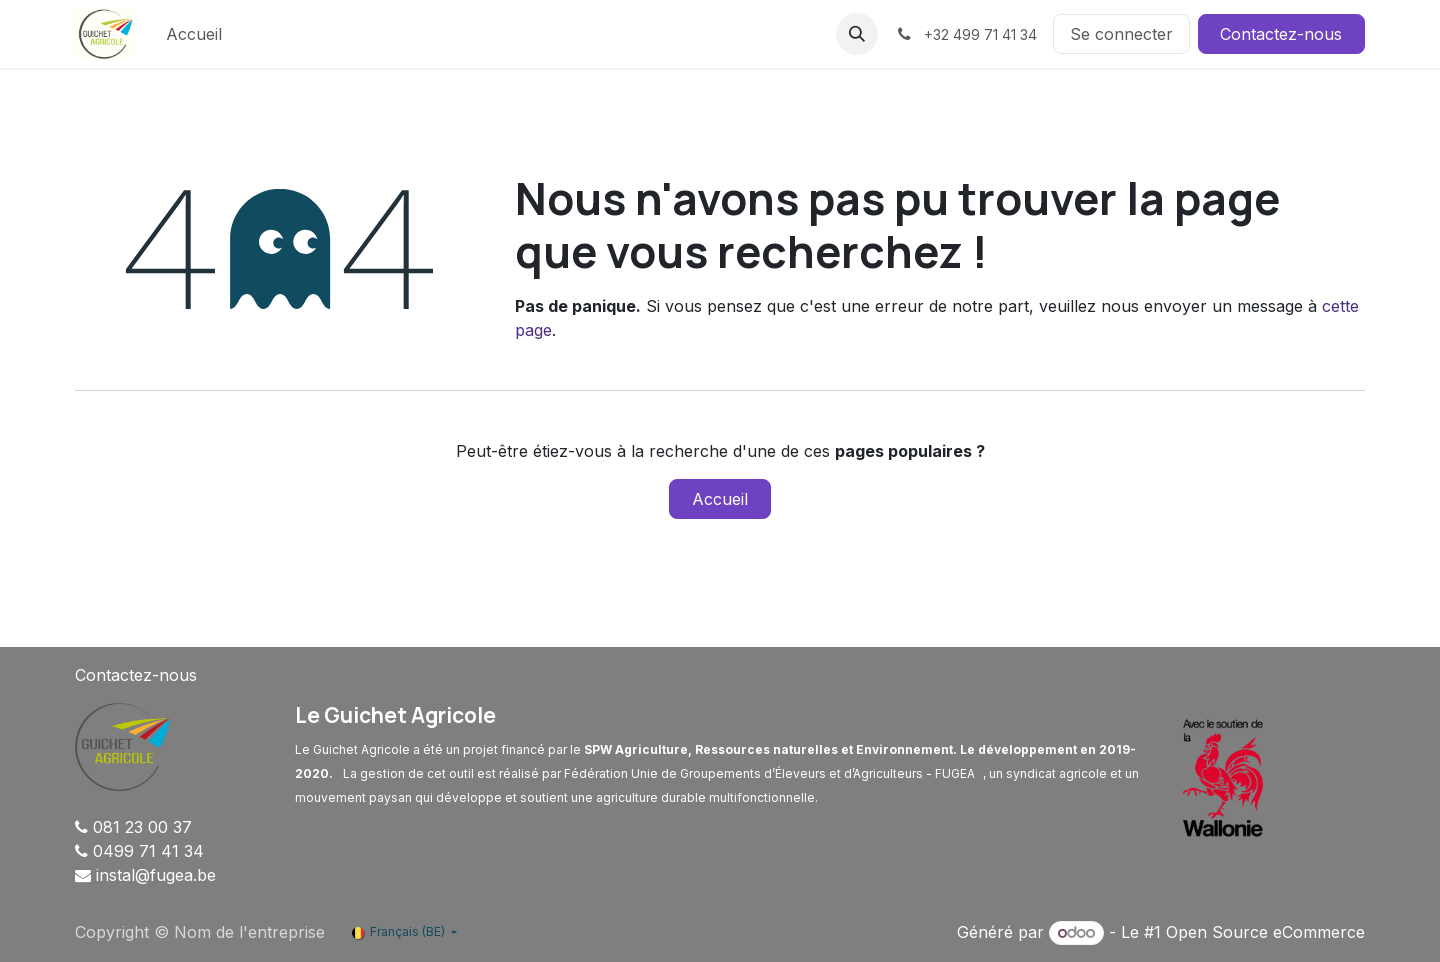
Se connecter (1121, 34)
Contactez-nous (1281, 34)
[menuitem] (194, 34)
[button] (857, 34)
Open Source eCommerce (1265, 932)
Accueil (720, 499)
